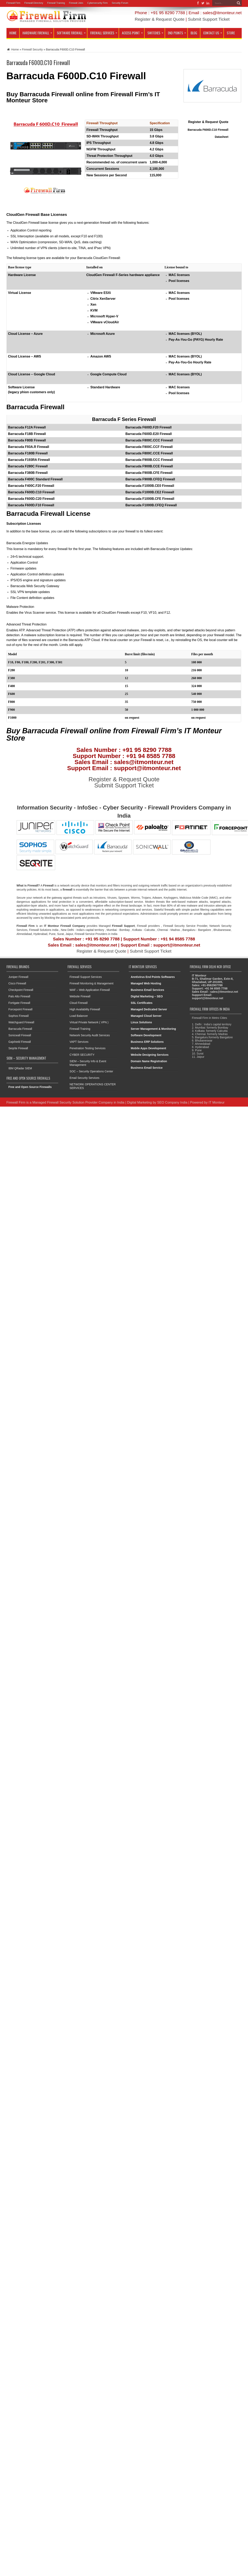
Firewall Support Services (86, 977)
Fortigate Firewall (19, 1002)
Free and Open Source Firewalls (30, 1087)
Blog (194, 33)
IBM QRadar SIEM (20, 1068)
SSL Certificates (141, 1002)
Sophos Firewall (19, 1015)
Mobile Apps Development (148, 1048)
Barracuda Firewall (20, 1028)
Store (231, 33)
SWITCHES (155, 33)
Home (12, 33)
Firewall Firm (13, 3)
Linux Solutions (141, 1022)
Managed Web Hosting (146, 983)
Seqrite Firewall (18, 1048)
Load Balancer (79, 1015)
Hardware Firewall (37, 33)
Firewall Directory (33, 3)
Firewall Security (32, 49)
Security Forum (120, 3)
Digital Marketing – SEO (147, 996)
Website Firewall (80, 996)
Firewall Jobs (76, 3)
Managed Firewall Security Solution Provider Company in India (78, 1102)
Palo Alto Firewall (19, 996)
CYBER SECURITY (82, 1054)
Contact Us (212, 33)
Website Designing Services (150, 1054)
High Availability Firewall (85, 1009)
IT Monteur (216, 1102)
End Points (177, 33)
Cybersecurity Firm (97, 3)
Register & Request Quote (159, 19)
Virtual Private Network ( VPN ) (89, 1022)
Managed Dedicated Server (149, 1009)
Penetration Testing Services (87, 1048)
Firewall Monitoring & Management (91, 983)
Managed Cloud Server (146, 1015)
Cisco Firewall (17, 983)
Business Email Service (147, 1067)
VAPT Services (79, 1041)
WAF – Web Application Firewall (90, 989)
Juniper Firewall (18, 977)
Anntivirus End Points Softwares (153, 977)
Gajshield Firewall (20, 1041)
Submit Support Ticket (209, 19)
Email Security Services (84, 1077)
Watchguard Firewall (21, 1022)
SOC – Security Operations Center (91, 1071)
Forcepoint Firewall (20, 1009)
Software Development (146, 1035)
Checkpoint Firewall (21, 989)
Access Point (132, 33)
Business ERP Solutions (147, 1041)
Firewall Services (103, 33)
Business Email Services (147, 989)
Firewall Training (56, 3)
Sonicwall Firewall (20, 1035)
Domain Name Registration (149, 1061)
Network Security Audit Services (90, 1035)
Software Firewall (71, 33)
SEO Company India (172, 1102)
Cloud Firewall (79, 1002)
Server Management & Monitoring (153, 1028)
